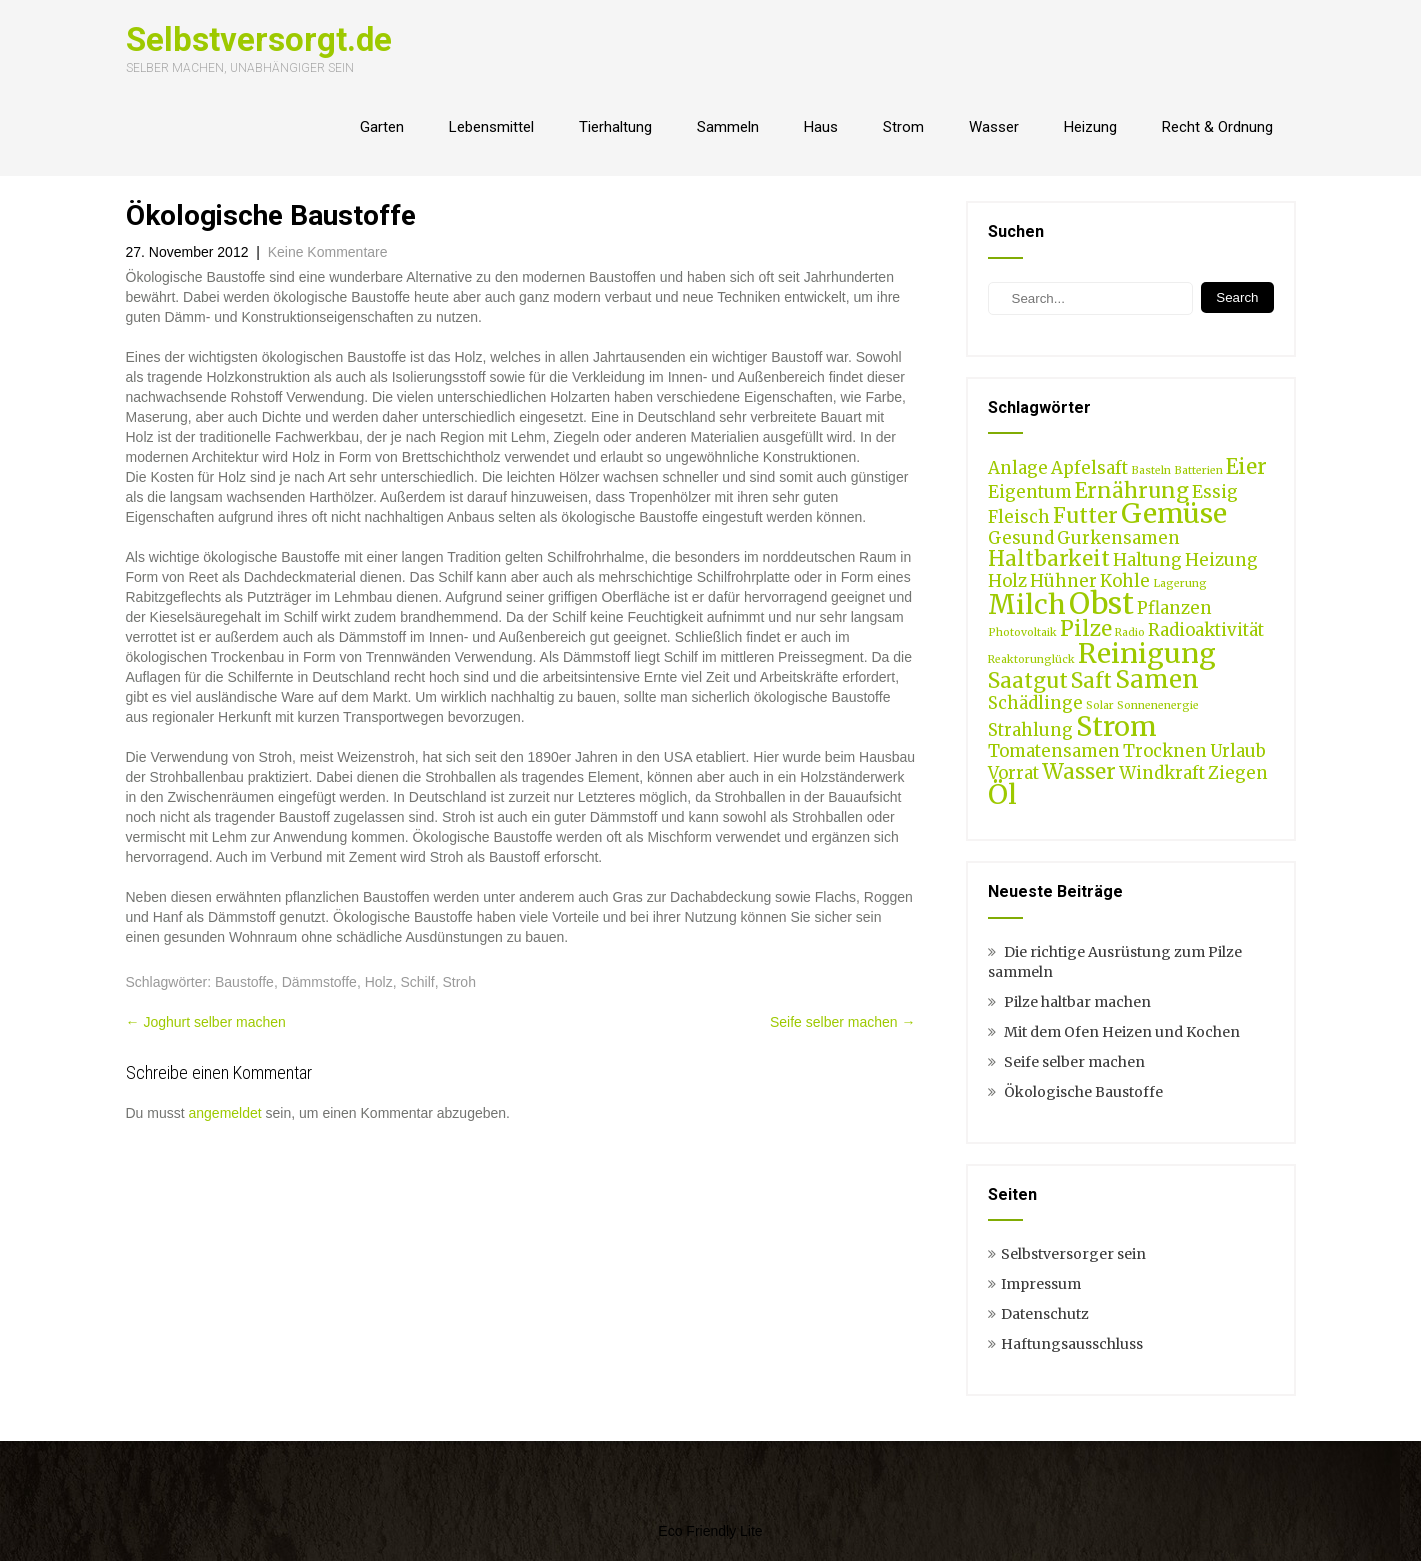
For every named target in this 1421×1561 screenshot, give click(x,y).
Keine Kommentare (328, 252)
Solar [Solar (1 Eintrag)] (1100, 705)
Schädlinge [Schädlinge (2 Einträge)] (1035, 703)
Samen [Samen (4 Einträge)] (1157, 679)
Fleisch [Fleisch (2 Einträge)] (1019, 517)
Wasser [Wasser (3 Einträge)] (1079, 771)
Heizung (1090, 127)
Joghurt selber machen (206, 1022)
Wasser (994, 127)
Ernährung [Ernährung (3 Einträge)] (1132, 490)
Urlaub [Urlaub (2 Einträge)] (1238, 751)
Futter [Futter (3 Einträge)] (1085, 515)
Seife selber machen (843, 1022)
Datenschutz (1045, 1314)
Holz (379, 982)
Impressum (1041, 1284)
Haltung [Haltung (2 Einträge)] (1147, 560)
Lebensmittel (491, 127)
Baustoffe (244, 982)
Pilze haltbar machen (1077, 1002)
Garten (382, 127)
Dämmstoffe (319, 982)
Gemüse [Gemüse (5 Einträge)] (1174, 513)
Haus (821, 127)
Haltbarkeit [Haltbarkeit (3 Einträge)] (1049, 558)
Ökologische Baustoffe (1083, 1092)
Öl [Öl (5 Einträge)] (1002, 794)
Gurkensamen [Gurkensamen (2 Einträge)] (1118, 538)
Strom (903, 127)
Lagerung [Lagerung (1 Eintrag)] (1180, 583)
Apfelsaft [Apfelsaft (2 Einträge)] (1089, 468)
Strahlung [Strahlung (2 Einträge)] (1030, 730)
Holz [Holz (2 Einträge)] (1007, 581)
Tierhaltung (615, 127)
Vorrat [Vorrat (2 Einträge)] (1013, 773)
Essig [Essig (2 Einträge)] (1215, 492)
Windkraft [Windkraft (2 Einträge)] (1162, 773)
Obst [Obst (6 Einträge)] (1101, 603)
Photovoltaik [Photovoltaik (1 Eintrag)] (1022, 632)
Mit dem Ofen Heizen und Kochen (1122, 1032)
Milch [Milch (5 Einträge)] (1027, 604)
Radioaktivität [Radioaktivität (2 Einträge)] (1206, 630)
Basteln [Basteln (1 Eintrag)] (1151, 470)
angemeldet (225, 1113)
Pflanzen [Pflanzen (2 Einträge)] (1174, 608)
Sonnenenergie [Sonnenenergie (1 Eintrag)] (1158, 705)
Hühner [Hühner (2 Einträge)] (1063, 581)
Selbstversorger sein (1073, 1254)
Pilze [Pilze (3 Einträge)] (1086, 628)
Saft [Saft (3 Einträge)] (1091, 680)
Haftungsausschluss (1072, 1344)
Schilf (417, 982)
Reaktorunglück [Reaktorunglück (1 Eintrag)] (1031, 659)
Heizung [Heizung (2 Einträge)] (1221, 560)
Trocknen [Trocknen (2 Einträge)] (1165, 751)
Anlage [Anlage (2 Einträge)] (1018, 468)
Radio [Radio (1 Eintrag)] (1130, 632)
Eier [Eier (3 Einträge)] (1246, 466)
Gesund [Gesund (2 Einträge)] (1021, 538)
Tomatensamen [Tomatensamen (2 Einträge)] (1054, 751)
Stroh (458, 982)
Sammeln (728, 127)
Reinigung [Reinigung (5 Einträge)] (1147, 653)
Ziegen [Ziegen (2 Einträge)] (1238, 773)
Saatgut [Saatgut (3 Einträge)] (1028, 680)
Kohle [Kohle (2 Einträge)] (1125, 581)
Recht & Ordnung (1217, 127)
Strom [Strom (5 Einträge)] (1116, 726)
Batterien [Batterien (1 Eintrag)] (1198, 470)
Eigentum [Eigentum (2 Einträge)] (1030, 492)
